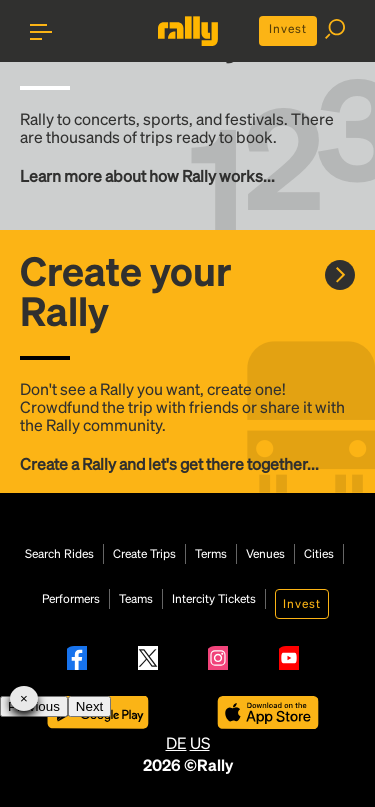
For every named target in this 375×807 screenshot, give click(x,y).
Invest (288, 28)
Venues (265, 554)
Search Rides (59, 554)
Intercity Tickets (214, 599)
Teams (136, 599)
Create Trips (144, 554)
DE (176, 742)
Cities (319, 554)
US (200, 742)
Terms (211, 554)
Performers (71, 599)
